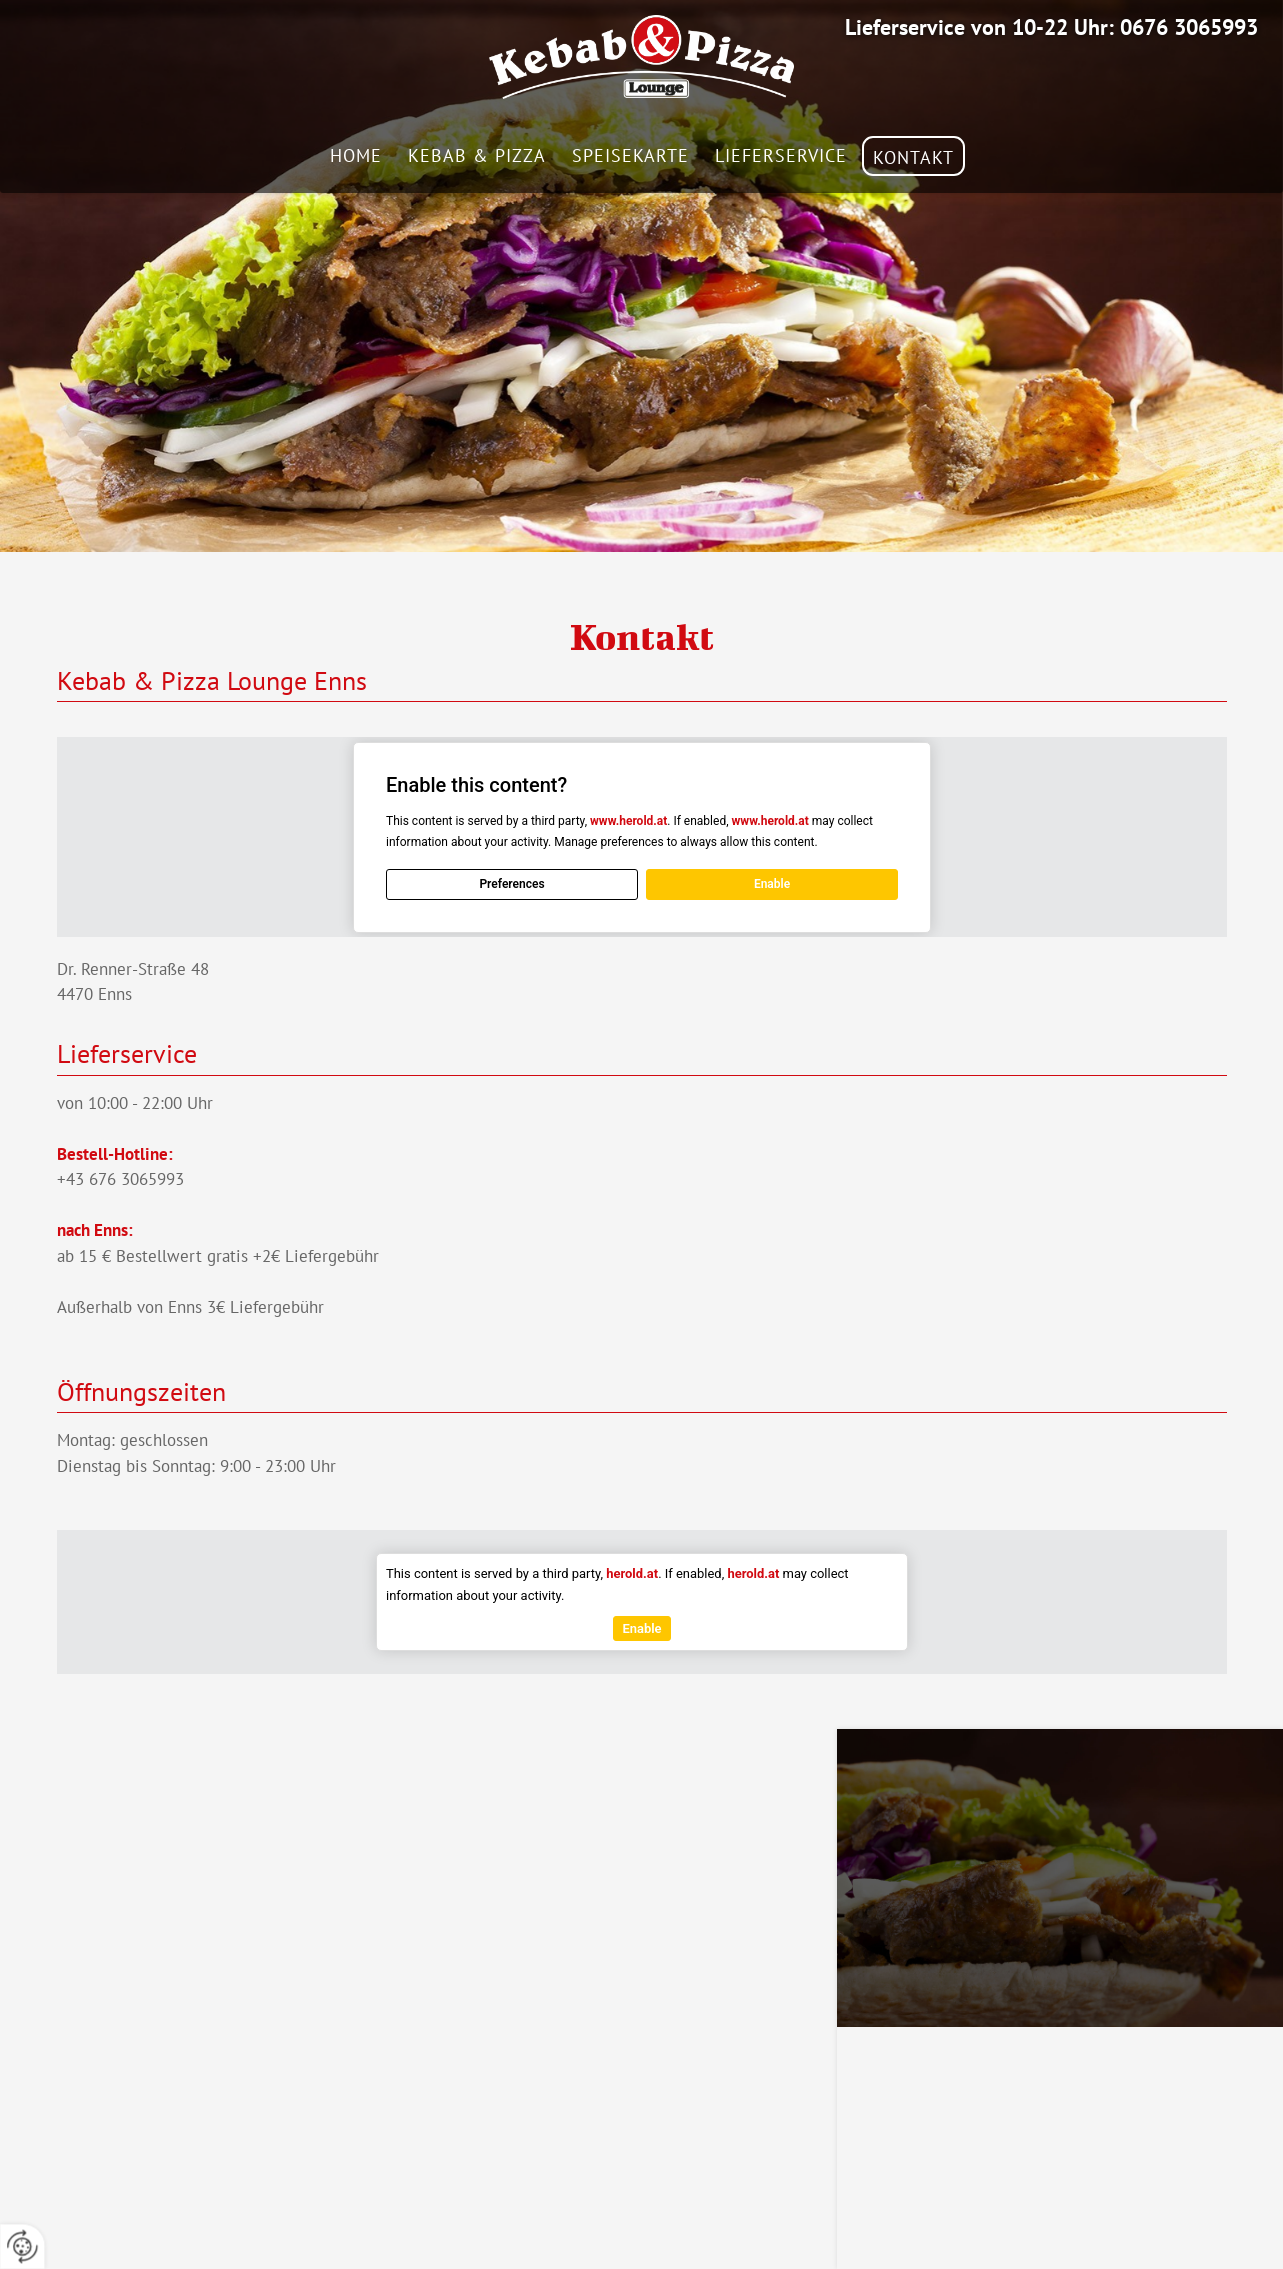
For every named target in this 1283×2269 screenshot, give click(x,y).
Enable (771, 884)
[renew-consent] (22, 2246)
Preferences (511, 884)
